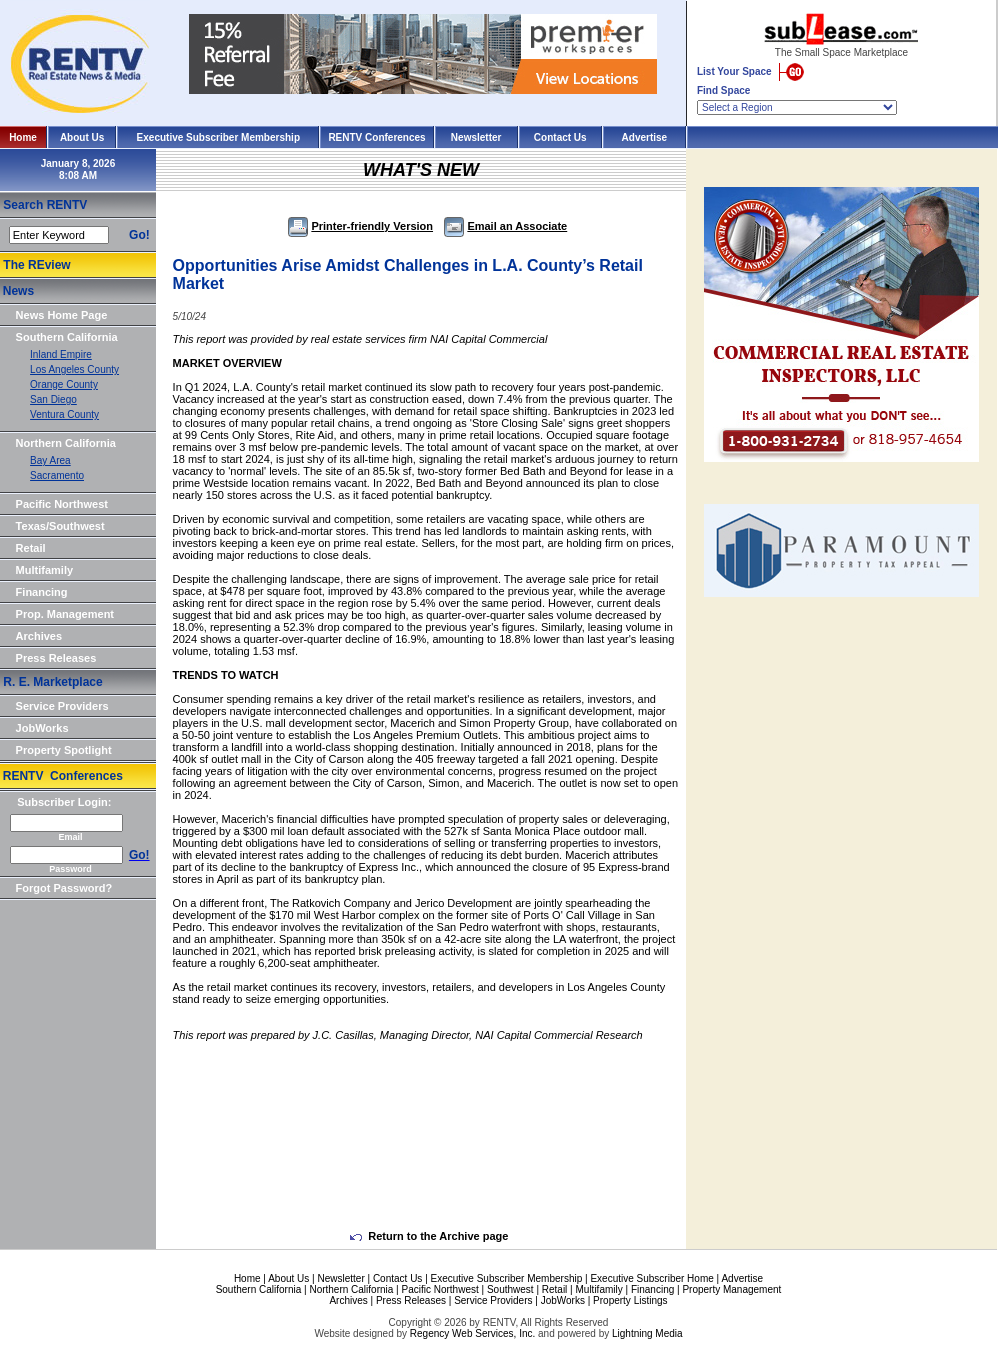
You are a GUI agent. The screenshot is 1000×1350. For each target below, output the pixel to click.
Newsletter (476, 137)
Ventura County (64, 414)
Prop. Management (65, 614)
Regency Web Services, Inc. (472, 1333)
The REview (36, 265)
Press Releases (56, 658)
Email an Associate (505, 226)
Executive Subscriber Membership (218, 137)
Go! (139, 235)
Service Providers (62, 706)
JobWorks (42, 728)
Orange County (64, 384)
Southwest (510, 1289)
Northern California (66, 443)
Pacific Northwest (62, 504)
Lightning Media (647, 1333)
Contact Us (560, 137)
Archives (39, 636)
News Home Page (62, 315)
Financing (42, 592)
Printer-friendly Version (360, 226)
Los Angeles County (74, 369)
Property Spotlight (64, 750)
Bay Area (50, 460)
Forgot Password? (64, 888)
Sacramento (57, 475)
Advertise (645, 137)
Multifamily (44, 570)
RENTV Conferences (376, 137)
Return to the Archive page (429, 1236)
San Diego (53, 399)
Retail (31, 548)
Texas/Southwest (60, 526)
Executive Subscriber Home (651, 1278)
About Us (82, 137)
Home (23, 137)
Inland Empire (61, 354)
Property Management (731, 1289)
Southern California (67, 337)
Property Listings (630, 1300)
